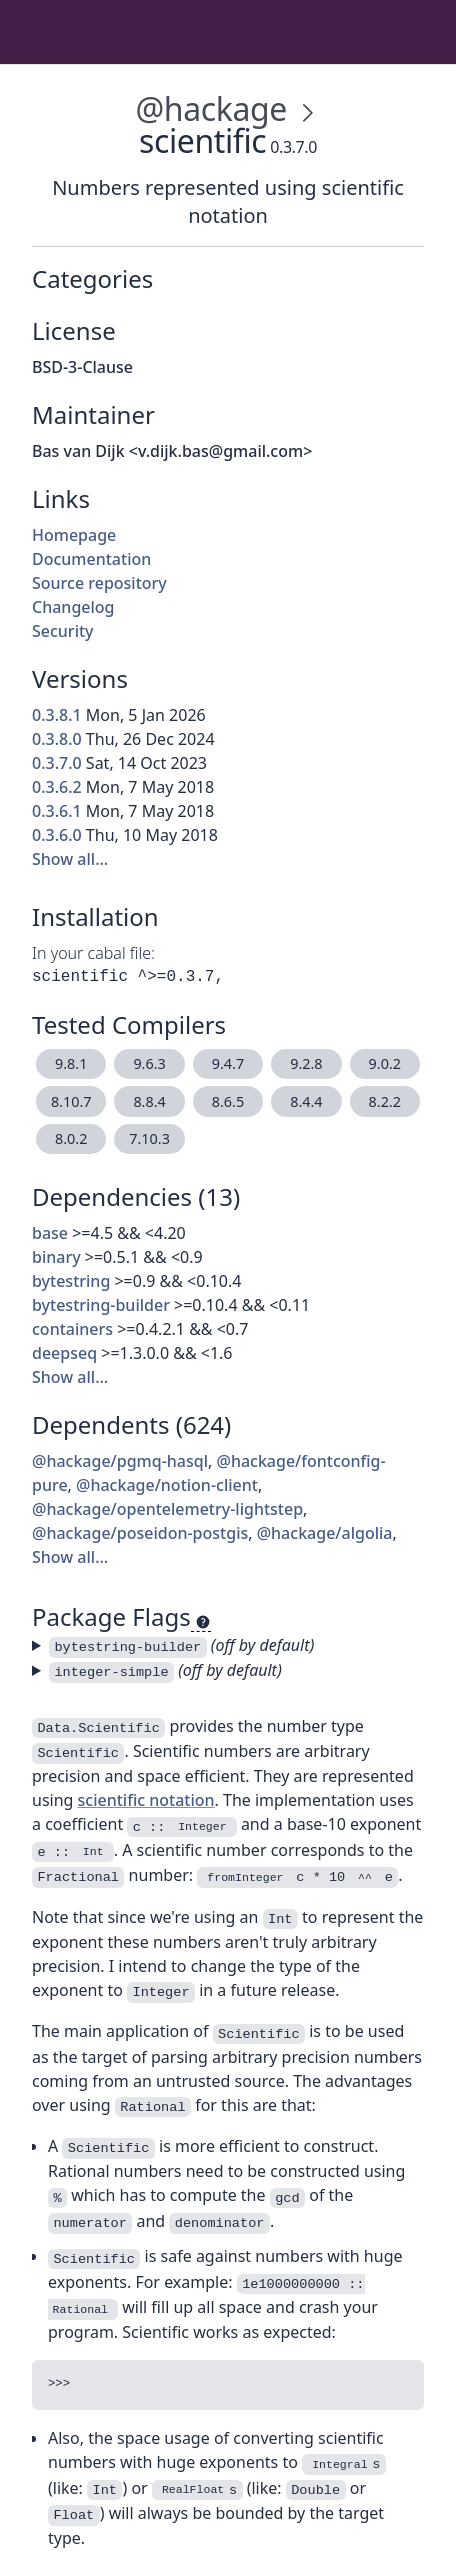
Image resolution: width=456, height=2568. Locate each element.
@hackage (210, 108)
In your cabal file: (93, 953)
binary (56, 1257)
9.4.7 (228, 1063)
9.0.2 (385, 1063)
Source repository (99, 583)
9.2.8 (306, 1063)
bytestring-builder (101, 1305)
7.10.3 (149, 1138)
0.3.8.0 (57, 739)
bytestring (71, 1281)
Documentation (91, 559)
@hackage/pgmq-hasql (120, 1461)
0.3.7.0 (57, 763)
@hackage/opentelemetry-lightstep (167, 1509)
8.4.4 (306, 1101)
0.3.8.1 (57, 715)
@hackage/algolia (325, 1533)
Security (63, 631)
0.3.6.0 (57, 835)
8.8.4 (149, 1101)
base (50, 1233)
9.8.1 (71, 1063)
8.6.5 (228, 1101)
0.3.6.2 (57, 787)
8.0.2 (71, 1138)
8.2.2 (385, 1101)
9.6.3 (149, 1063)
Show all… (70, 859)
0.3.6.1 (57, 811)
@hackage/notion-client (167, 1485)
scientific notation (146, 1800)
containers (72, 1329)
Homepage (74, 535)
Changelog (73, 607)
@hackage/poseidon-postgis (140, 1533)
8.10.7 (71, 1101)
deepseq (64, 1353)
